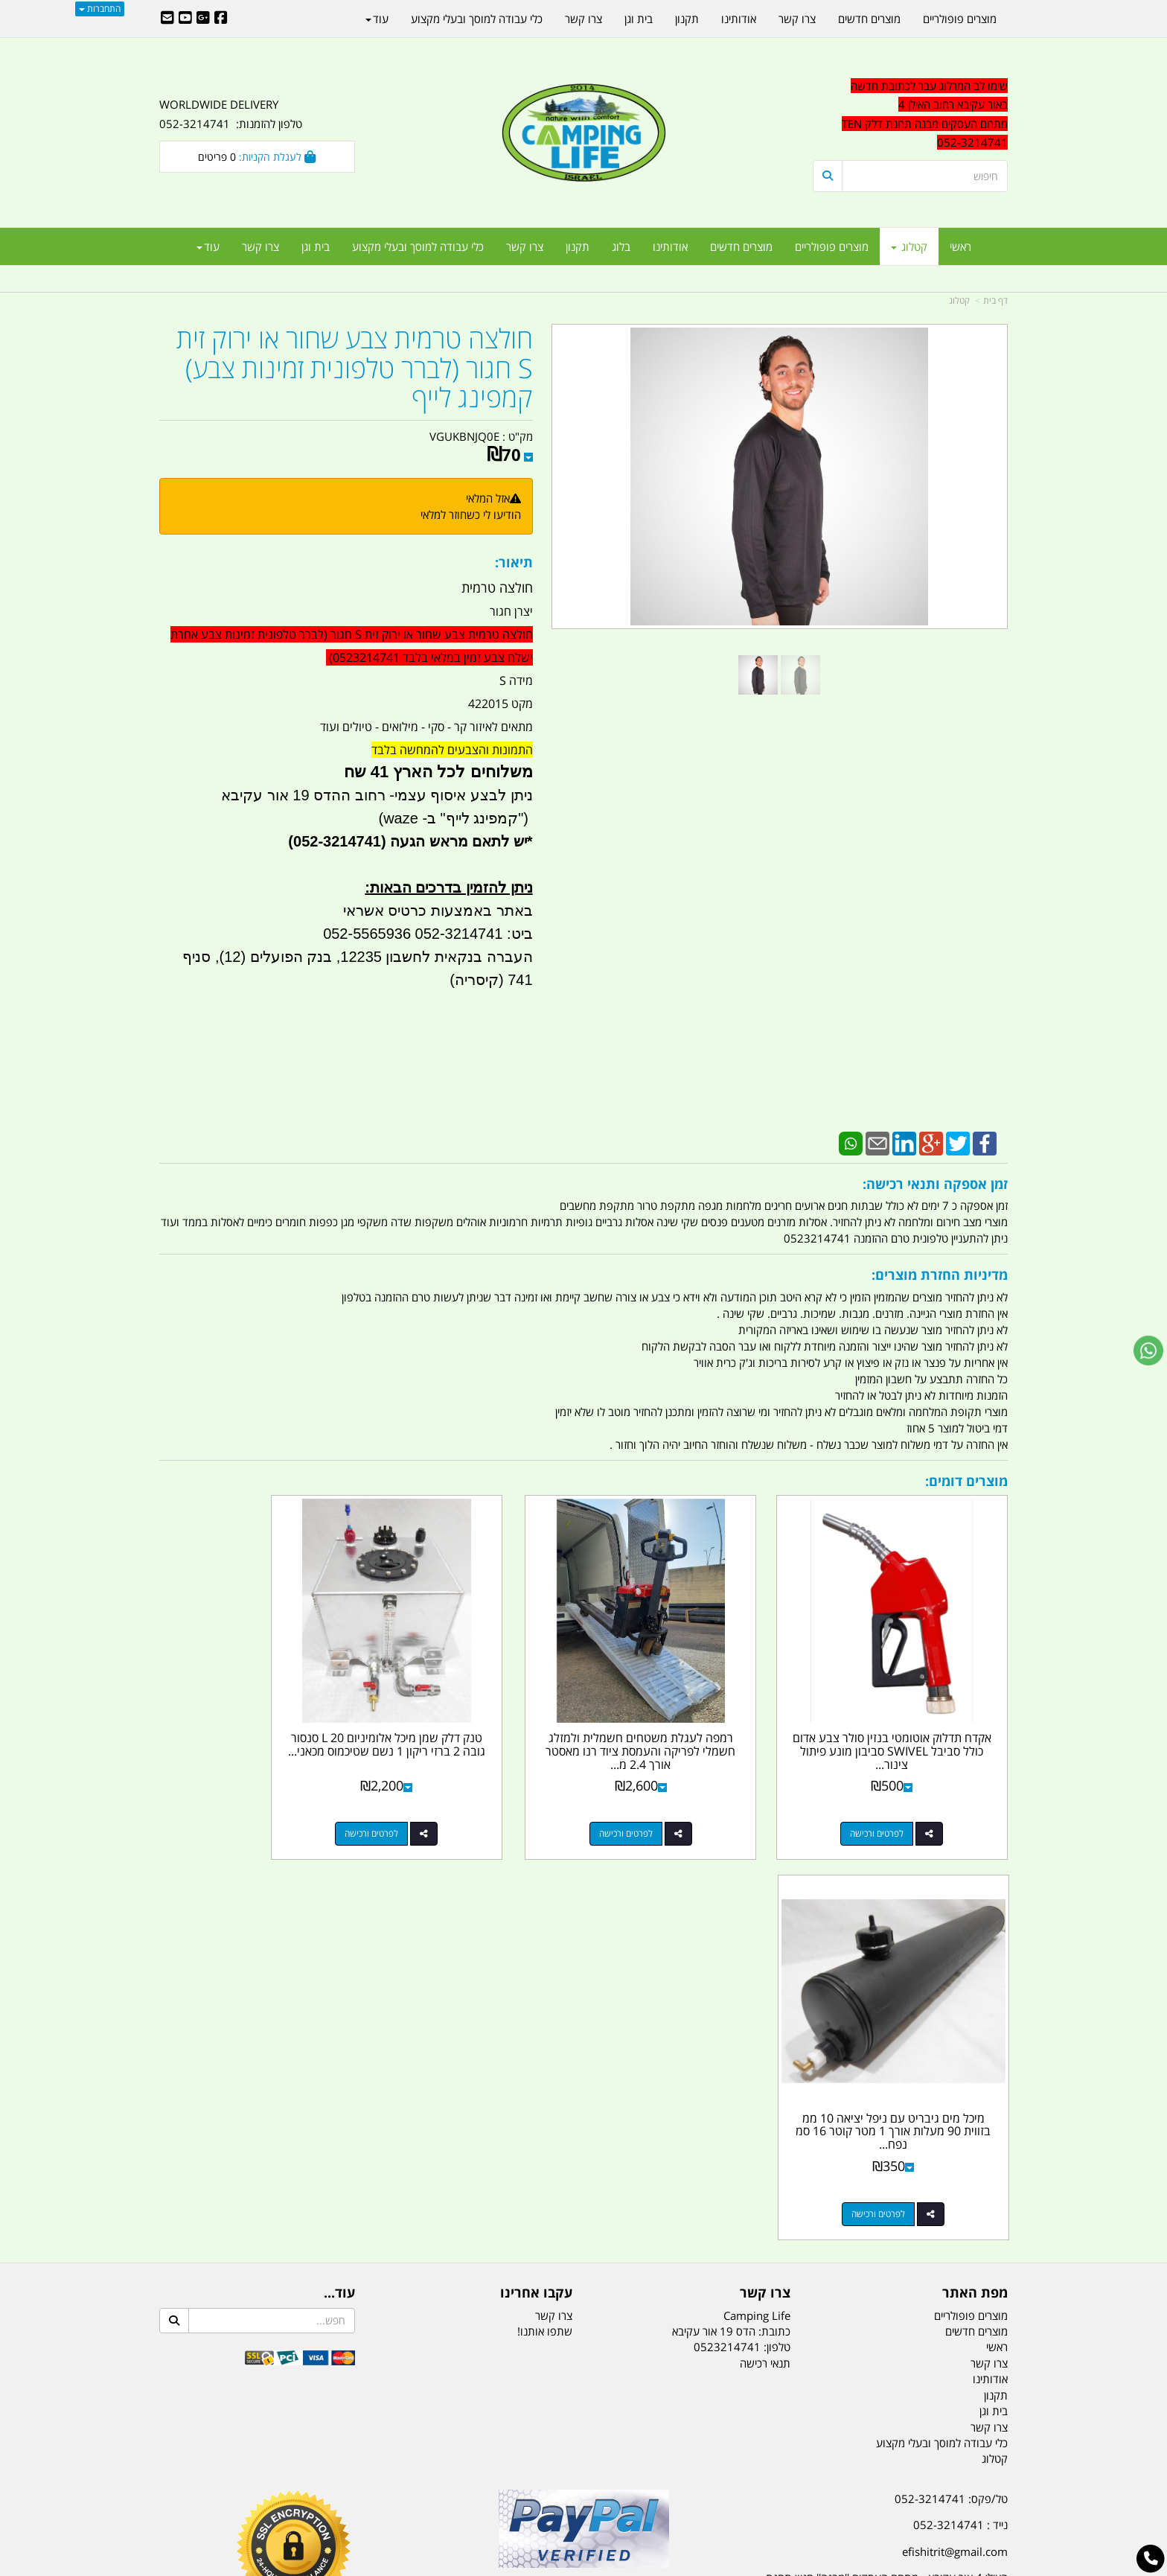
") (525, 818)
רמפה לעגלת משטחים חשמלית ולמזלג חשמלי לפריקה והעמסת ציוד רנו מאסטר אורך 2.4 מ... (692, 1714)
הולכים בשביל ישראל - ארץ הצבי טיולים (583, 2189)
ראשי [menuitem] (960, 246)
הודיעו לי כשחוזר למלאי (471, 514)
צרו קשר (765, 1876)
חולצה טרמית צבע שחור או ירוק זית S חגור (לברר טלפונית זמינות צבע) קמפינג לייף (354, 368)
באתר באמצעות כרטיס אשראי (438, 910)
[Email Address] (167, 18)
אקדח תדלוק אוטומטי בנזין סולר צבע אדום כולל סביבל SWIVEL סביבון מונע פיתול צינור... (910, 1714)
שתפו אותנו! (544, 1914)
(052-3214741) (335, 841)
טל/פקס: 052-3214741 (951, 2081)
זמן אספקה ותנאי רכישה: (935, 1184)
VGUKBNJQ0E (464, 436)
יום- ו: (877, 2280)
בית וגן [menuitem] (315, 246)
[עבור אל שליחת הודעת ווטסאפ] (1148, 1350)
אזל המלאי (488, 498)
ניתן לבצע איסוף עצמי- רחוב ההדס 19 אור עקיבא (376, 795)
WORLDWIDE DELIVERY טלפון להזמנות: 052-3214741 (230, 114)
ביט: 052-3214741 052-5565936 (427, 933)
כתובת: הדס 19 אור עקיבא (731, 1914)
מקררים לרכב (405, 2490)
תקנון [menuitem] (577, 246)
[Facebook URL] (221, 18)
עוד (208, 246)
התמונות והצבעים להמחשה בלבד (452, 750)
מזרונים (351, 2490)
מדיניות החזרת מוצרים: (940, 1275)
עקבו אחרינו (536, 1876)
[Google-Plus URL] (203, 18)
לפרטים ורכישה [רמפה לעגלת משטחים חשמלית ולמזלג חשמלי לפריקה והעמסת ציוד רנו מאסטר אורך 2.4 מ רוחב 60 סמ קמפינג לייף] (677, 1797)
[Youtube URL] (185, 18)
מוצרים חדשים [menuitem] (741, 246)
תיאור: (514, 562)
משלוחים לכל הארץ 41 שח (438, 771)
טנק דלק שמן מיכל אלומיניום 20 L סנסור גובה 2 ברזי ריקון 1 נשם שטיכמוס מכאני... (474, 1714)
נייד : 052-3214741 (960, 2108)
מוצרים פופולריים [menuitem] (832, 246)
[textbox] (874, 2270)
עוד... (339, 1876)
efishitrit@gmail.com (955, 2134)
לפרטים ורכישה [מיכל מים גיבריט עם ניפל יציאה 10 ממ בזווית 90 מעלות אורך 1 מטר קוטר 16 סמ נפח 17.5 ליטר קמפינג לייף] (242, 1797)
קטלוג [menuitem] (909, 246)
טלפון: (777, 1930)
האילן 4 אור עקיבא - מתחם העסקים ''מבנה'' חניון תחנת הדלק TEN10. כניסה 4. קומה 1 (887, 2171)
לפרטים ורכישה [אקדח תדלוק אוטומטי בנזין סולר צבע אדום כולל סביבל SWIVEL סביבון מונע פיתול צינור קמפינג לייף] (895, 1797)
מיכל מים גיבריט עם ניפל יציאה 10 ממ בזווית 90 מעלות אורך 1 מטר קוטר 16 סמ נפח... (257, 1714)
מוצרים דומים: (966, 1481)
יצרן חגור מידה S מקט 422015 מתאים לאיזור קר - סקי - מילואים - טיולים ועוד (351, 795)
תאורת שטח (470, 2490)
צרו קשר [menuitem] (524, 246)
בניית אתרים (530, 2566)
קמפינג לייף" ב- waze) (448, 818)
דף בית (995, 300)
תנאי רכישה (765, 1946)
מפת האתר (975, 1876)
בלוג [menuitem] (621, 246)
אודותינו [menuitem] (670, 246)
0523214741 (727, 1930)
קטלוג (959, 300)
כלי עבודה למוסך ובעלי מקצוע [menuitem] (418, 246)
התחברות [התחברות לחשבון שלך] (100, 8)
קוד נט (562, 2566)
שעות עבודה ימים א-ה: (911, 2206)
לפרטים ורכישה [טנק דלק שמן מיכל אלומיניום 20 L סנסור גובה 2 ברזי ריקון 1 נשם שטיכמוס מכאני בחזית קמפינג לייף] (460, 1797)
